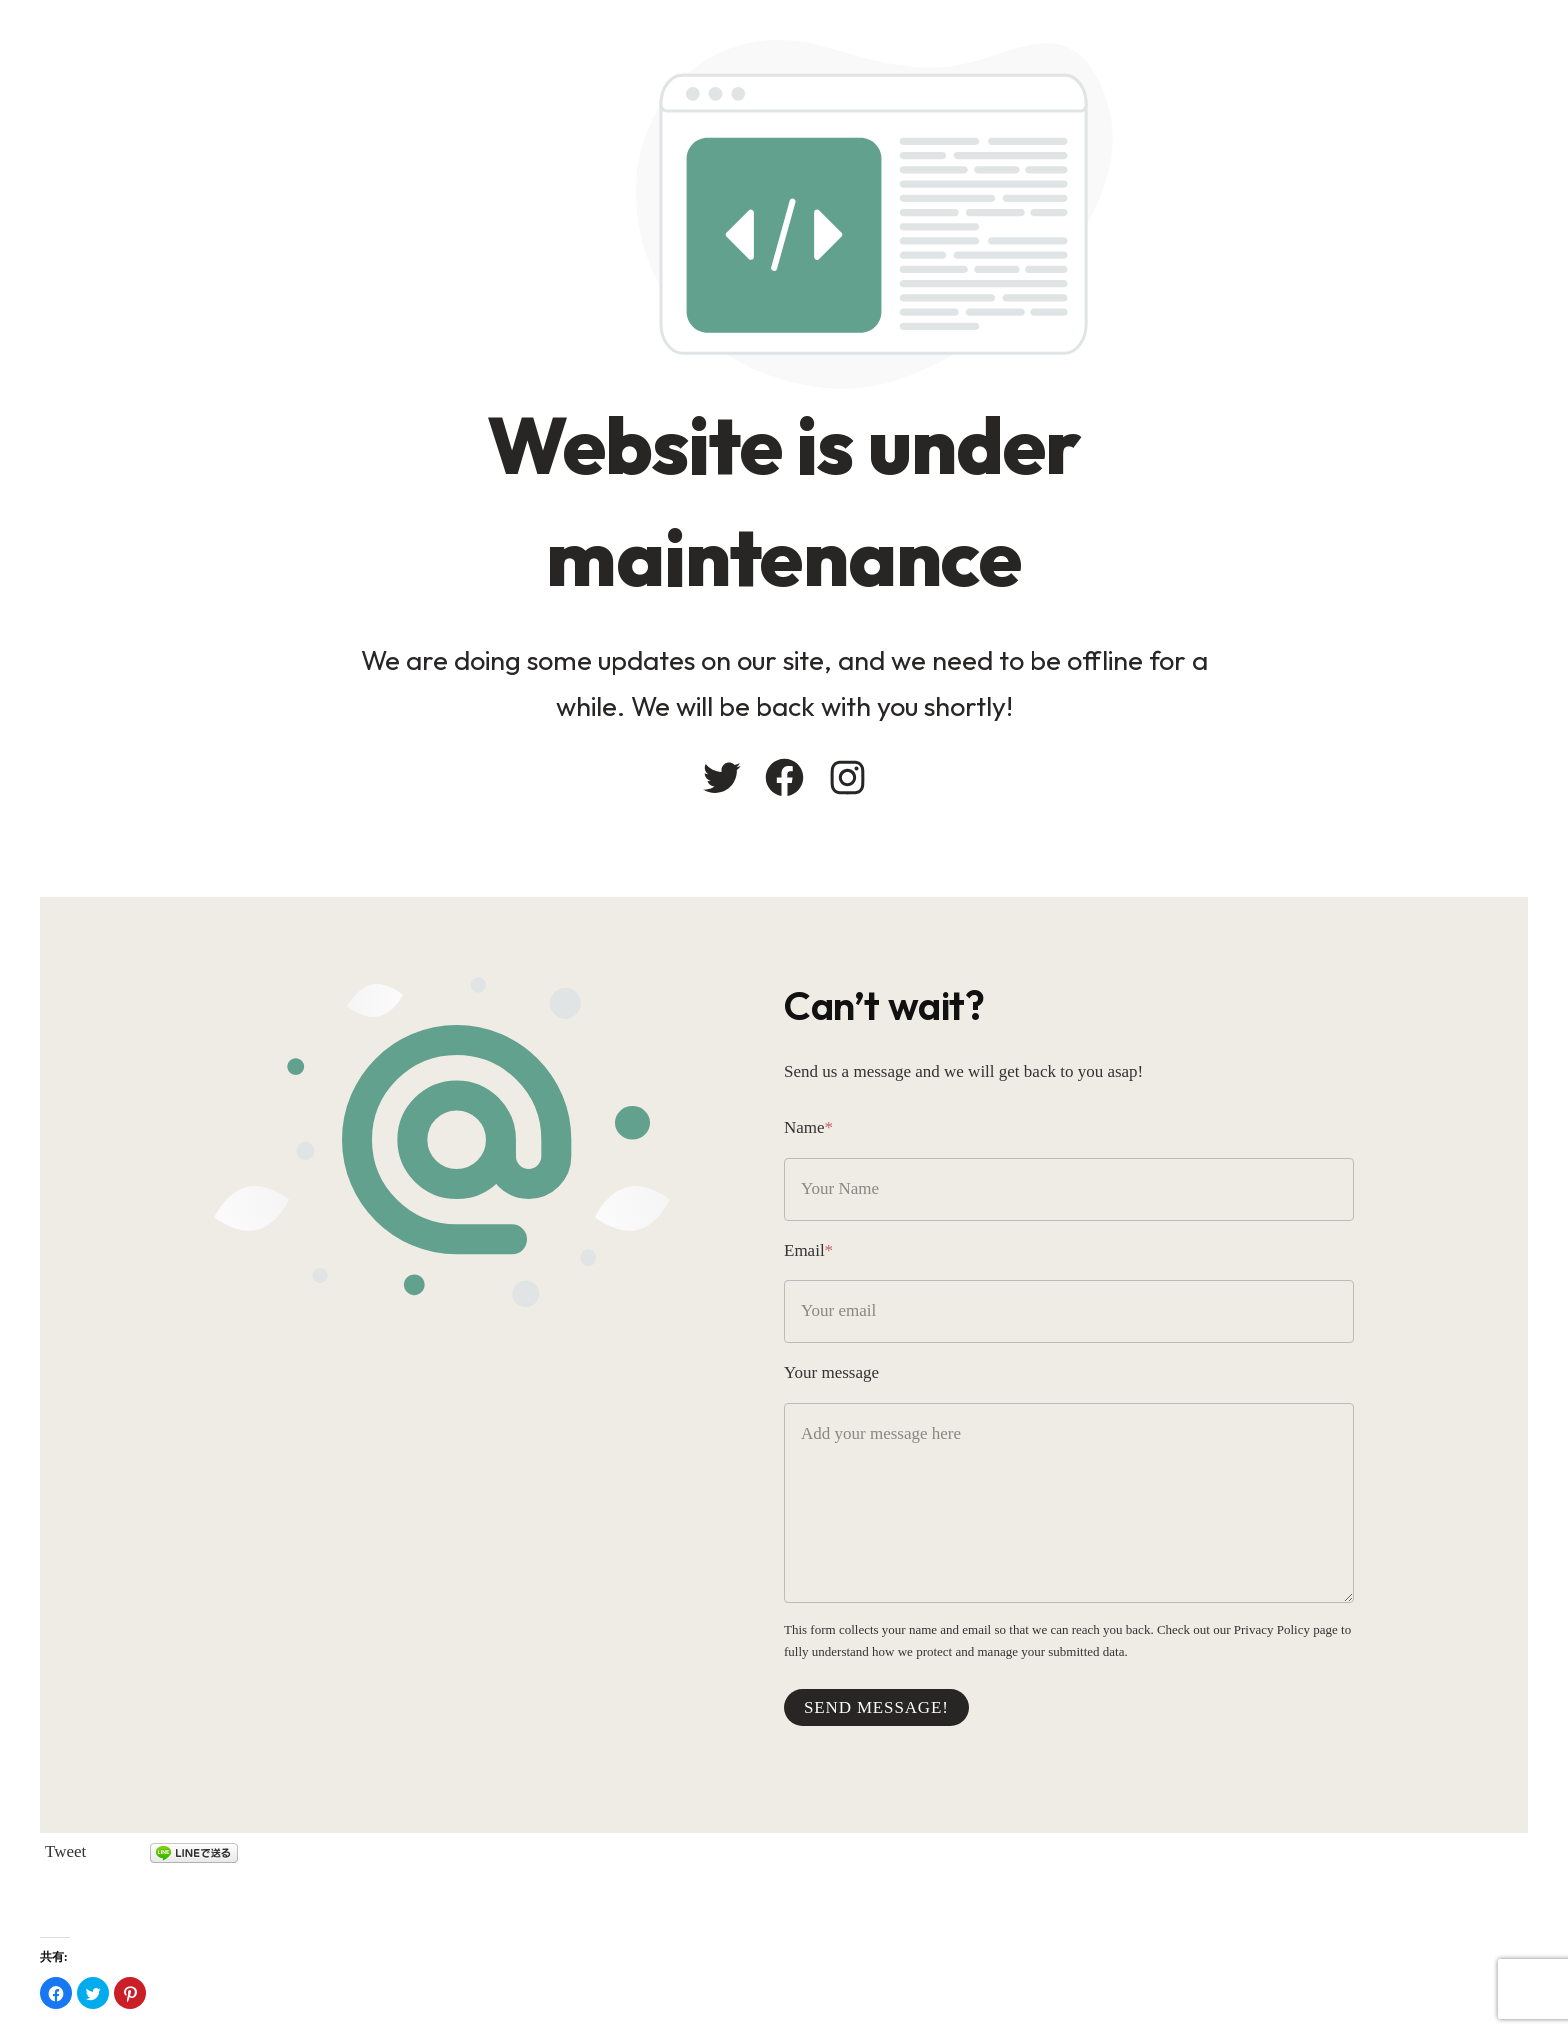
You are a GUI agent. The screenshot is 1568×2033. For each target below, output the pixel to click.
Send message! (876, 1707)
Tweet (65, 1851)
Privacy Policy (1272, 1629)
